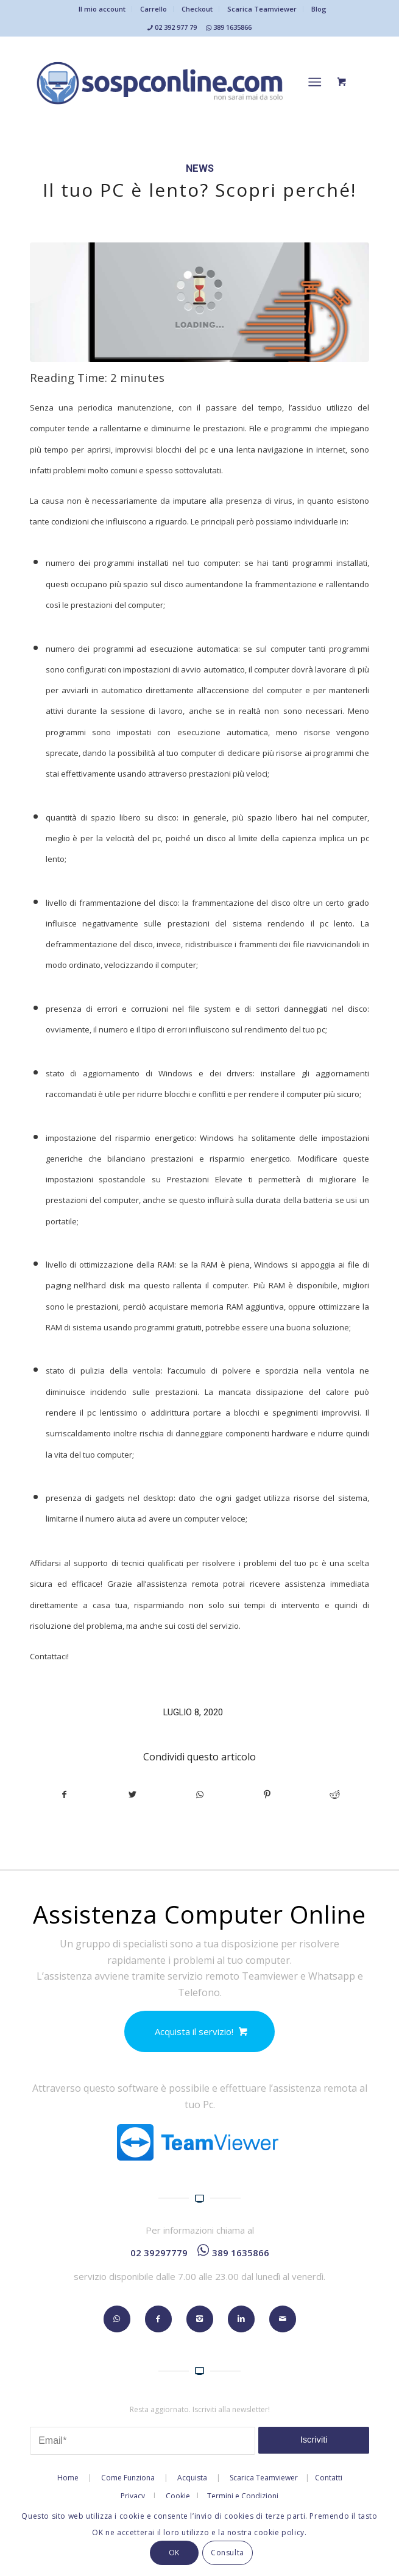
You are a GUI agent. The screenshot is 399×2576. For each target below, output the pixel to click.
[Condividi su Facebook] (64, 1794)
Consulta (227, 2552)
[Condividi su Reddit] (335, 1794)
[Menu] (314, 82)
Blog (319, 8)
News (200, 168)
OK (174, 2552)
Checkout (197, 8)
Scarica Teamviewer (262, 8)
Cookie (178, 2496)
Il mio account (102, 8)
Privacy (133, 2496)
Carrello (153, 8)
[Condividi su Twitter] (132, 1794)
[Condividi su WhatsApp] (199, 1794)
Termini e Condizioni (242, 2496)
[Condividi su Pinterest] (267, 1794)
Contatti (328, 2477)
